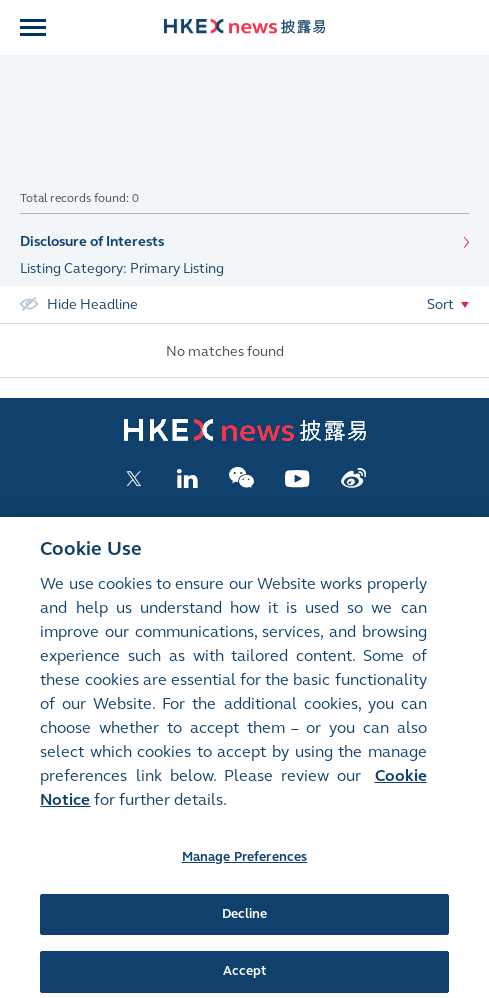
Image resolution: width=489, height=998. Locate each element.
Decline (245, 926)
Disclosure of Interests (92, 241)
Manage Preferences (244, 869)
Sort (440, 304)
